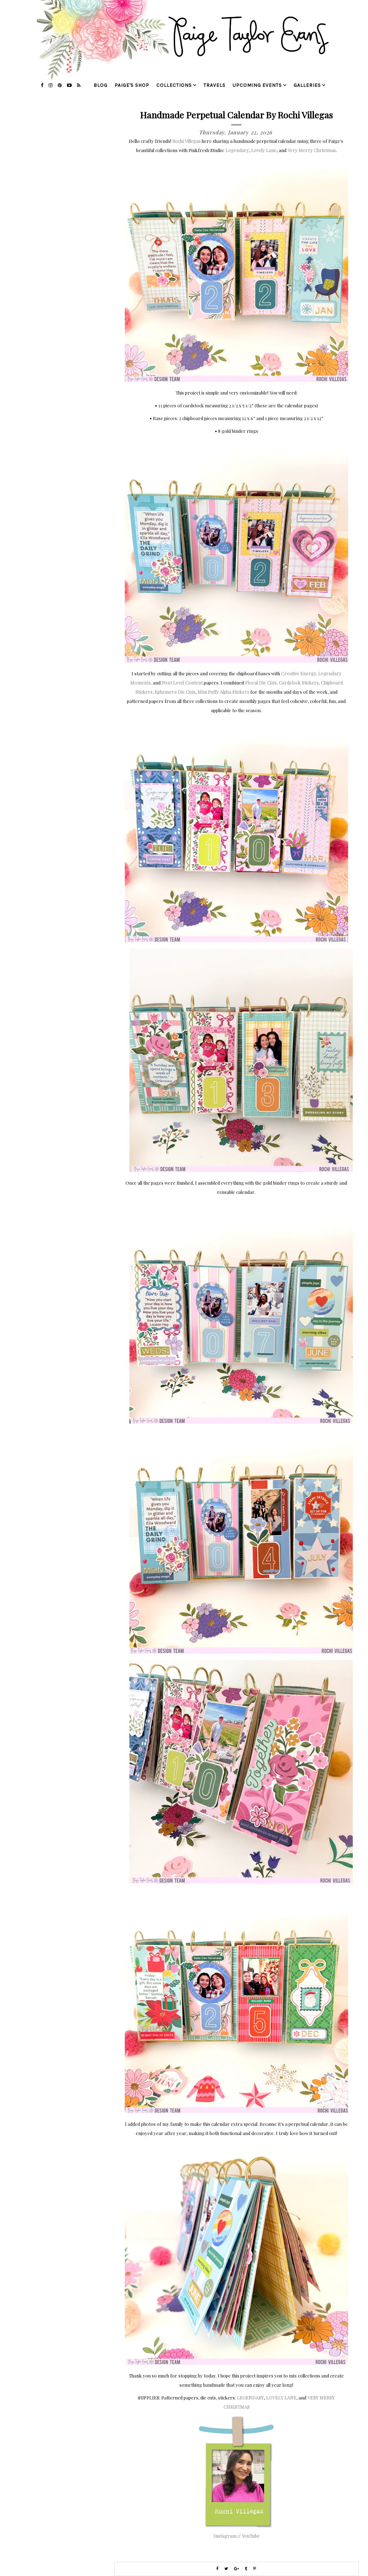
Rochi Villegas (186, 141)
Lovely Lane (264, 150)
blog (100, 85)
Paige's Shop (132, 85)
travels (214, 85)
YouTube (251, 2536)
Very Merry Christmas (312, 150)
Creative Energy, (299, 673)
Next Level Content (182, 683)
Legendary (237, 150)
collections (174, 85)
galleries (307, 85)
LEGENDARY (250, 2398)
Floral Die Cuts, (261, 683)
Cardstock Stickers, (299, 683)
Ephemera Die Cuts (175, 692)
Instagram (224, 2536)
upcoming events (257, 85)
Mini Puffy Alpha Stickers (223, 692)
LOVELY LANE (281, 2398)
